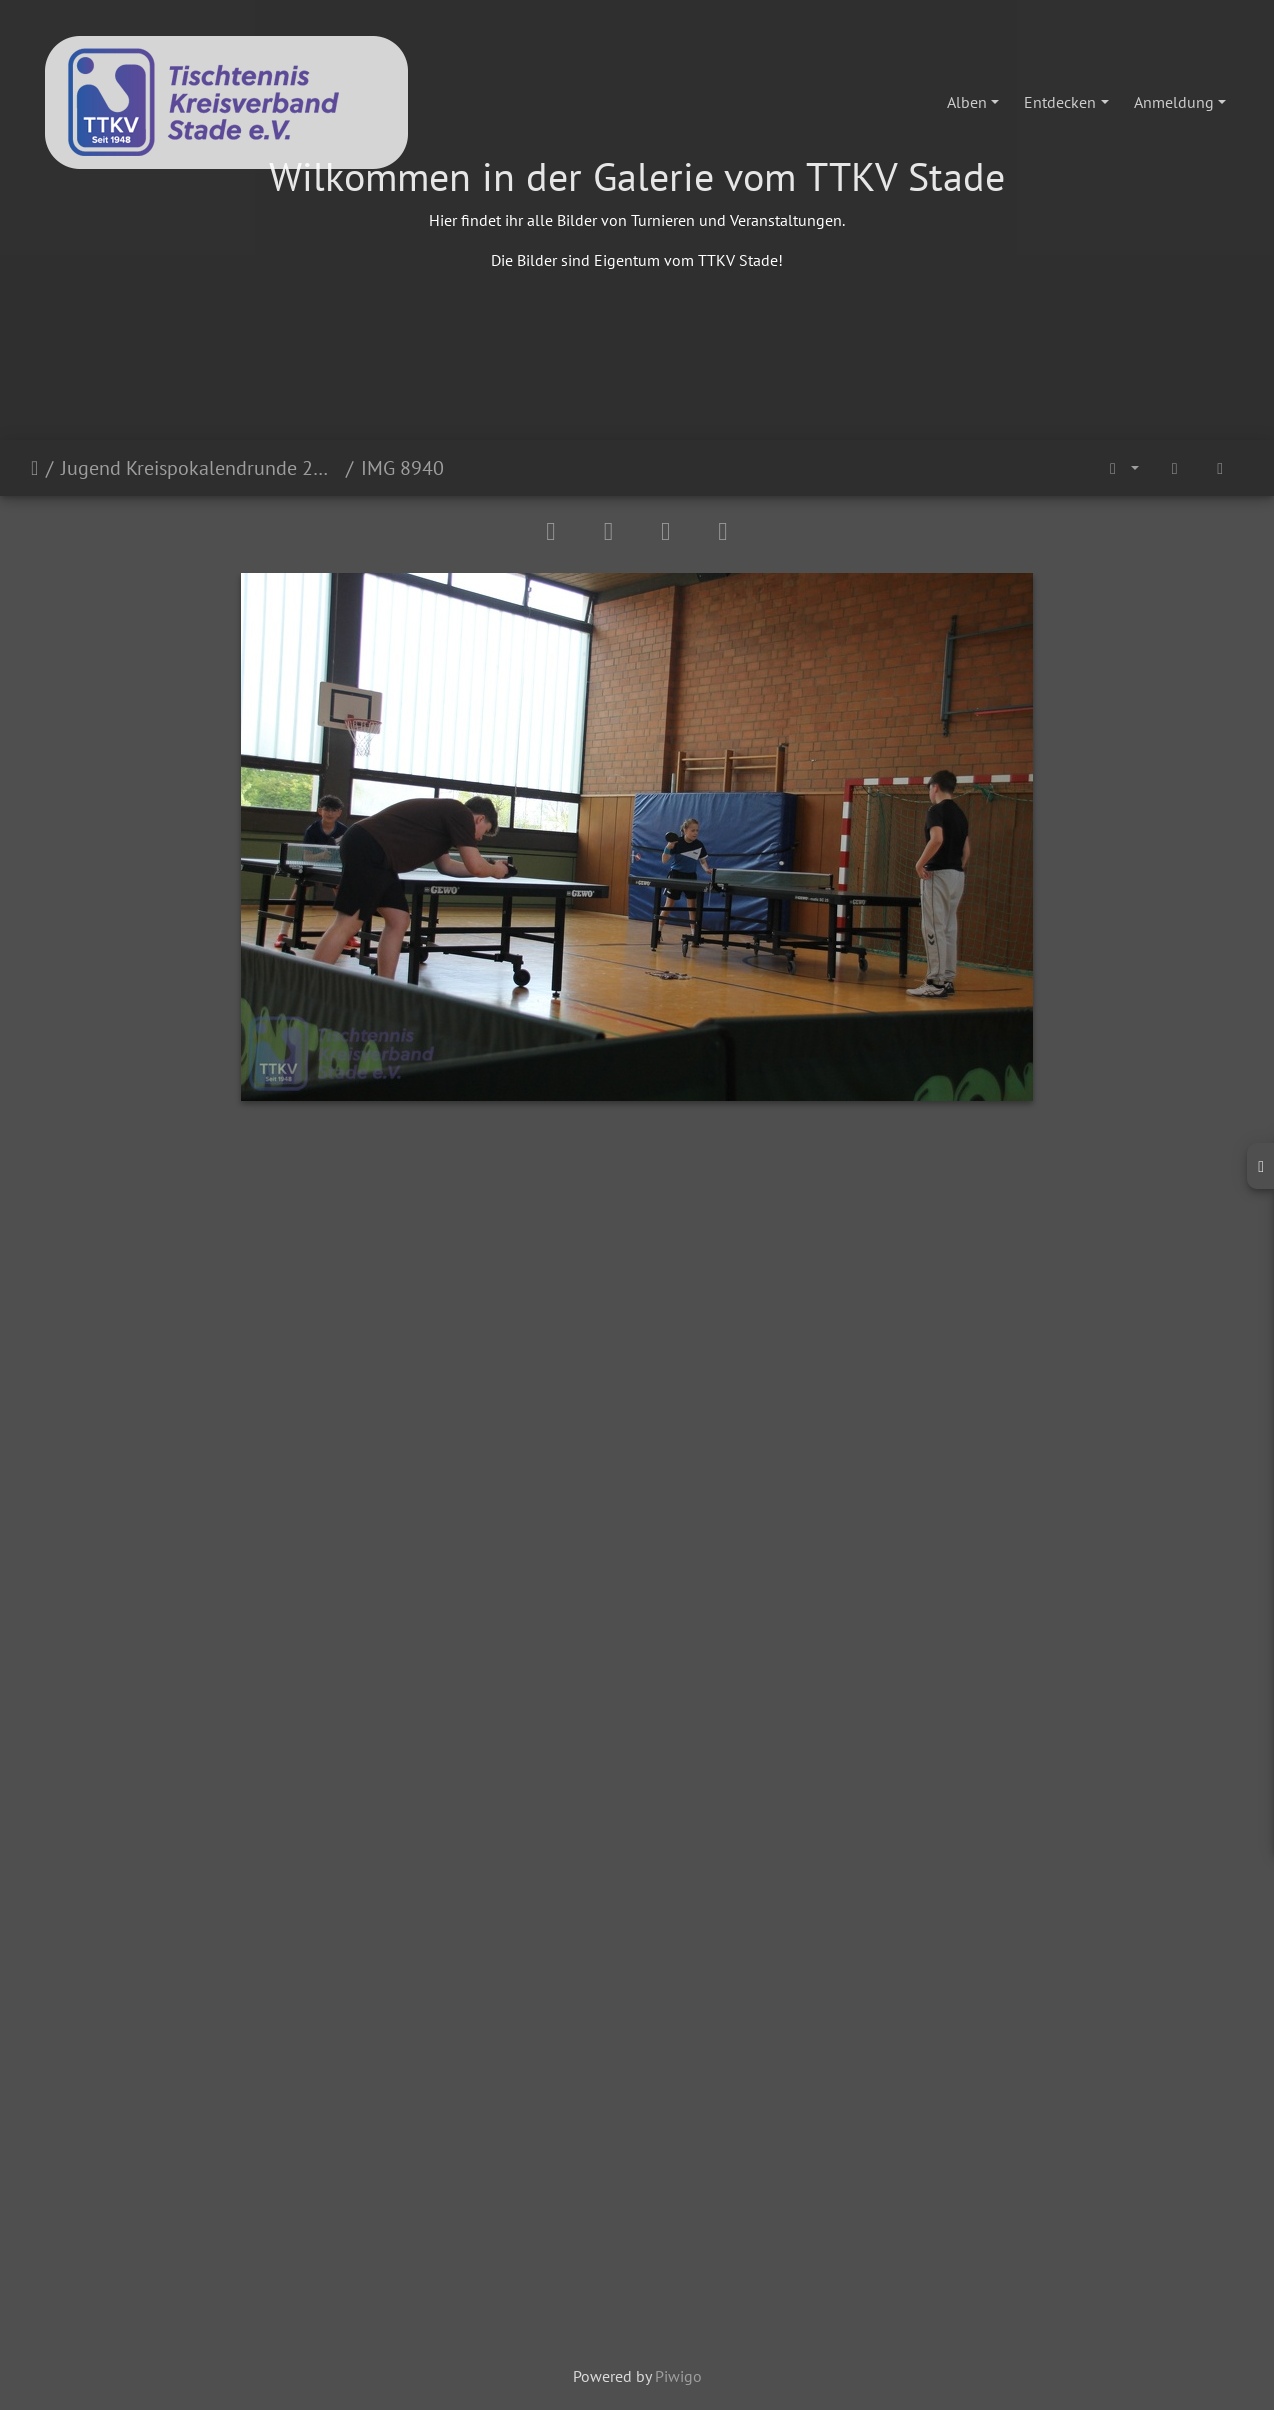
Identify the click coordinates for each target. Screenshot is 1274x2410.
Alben (967, 102)
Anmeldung (1174, 102)
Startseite (34, 468)
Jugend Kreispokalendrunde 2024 (199, 468)
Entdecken (1060, 102)
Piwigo (678, 2376)
